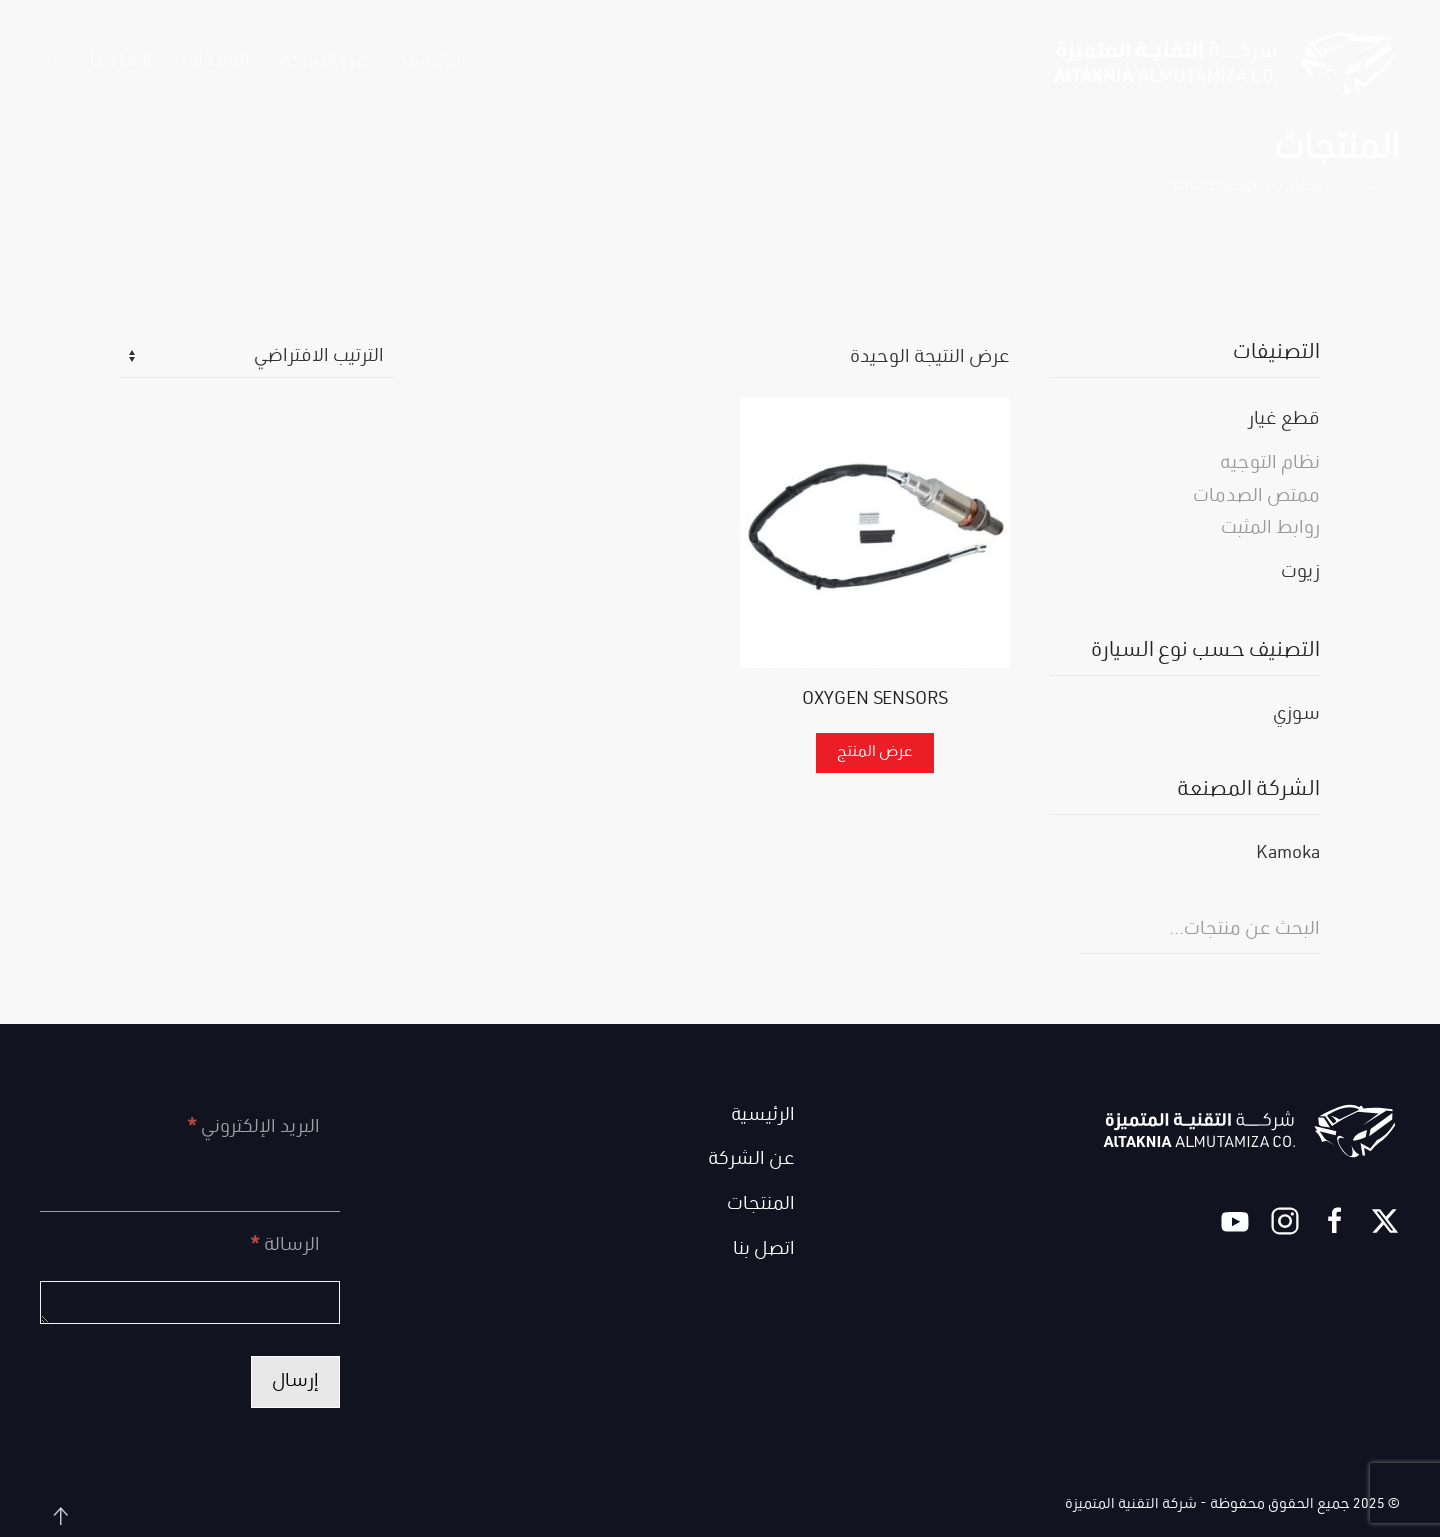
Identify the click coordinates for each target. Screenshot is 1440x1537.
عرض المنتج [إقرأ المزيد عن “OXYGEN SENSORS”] (875, 753)
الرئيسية (429, 62)
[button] (50, 62)
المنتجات (761, 1205)
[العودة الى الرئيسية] (1225, 62)
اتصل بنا (121, 62)
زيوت (1300, 573)
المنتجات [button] (216, 62)
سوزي (1296, 715)
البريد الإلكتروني (253, 1128)
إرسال (295, 1382)
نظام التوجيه (1270, 464)
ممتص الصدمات (1256, 497)
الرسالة (285, 1246)
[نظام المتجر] (257, 358)
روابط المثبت (1270, 529)
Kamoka (1288, 854)
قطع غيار (1284, 420)
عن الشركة (323, 62)
